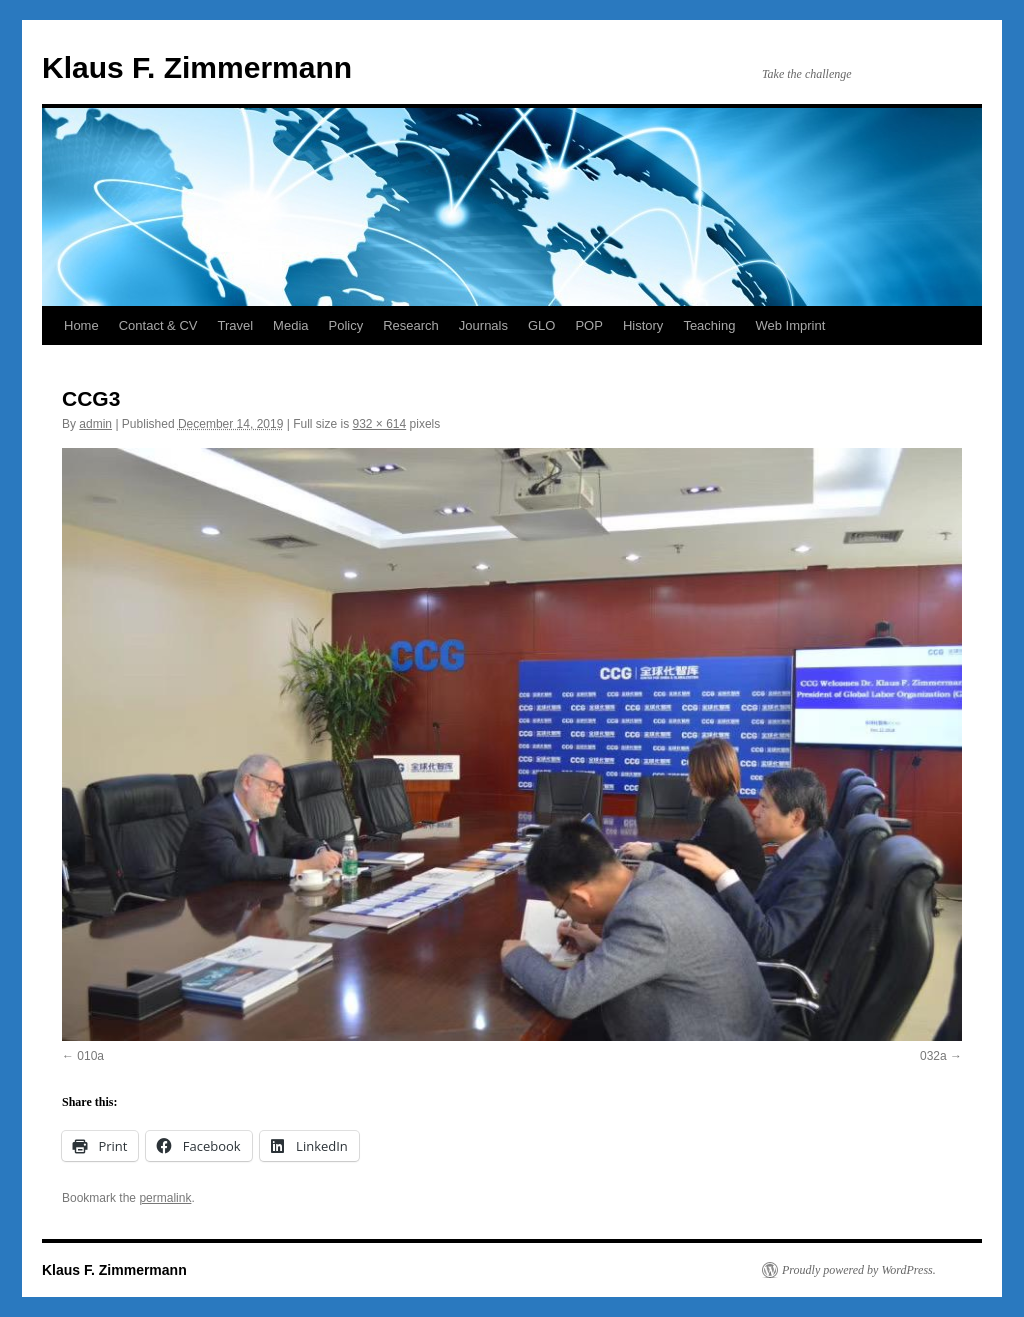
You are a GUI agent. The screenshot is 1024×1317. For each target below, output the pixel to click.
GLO (541, 325)
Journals (483, 325)
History (643, 325)
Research (411, 325)
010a (90, 1056)
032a (933, 1056)
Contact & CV (158, 325)
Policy (346, 325)
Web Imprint (790, 325)
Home (81, 325)
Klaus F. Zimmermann (197, 67)
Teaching (709, 325)
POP (588, 325)
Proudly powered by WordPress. (859, 1270)
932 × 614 (379, 424)
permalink (165, 1198)
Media (290, 325)
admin (95, 424)
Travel (235, 325)
